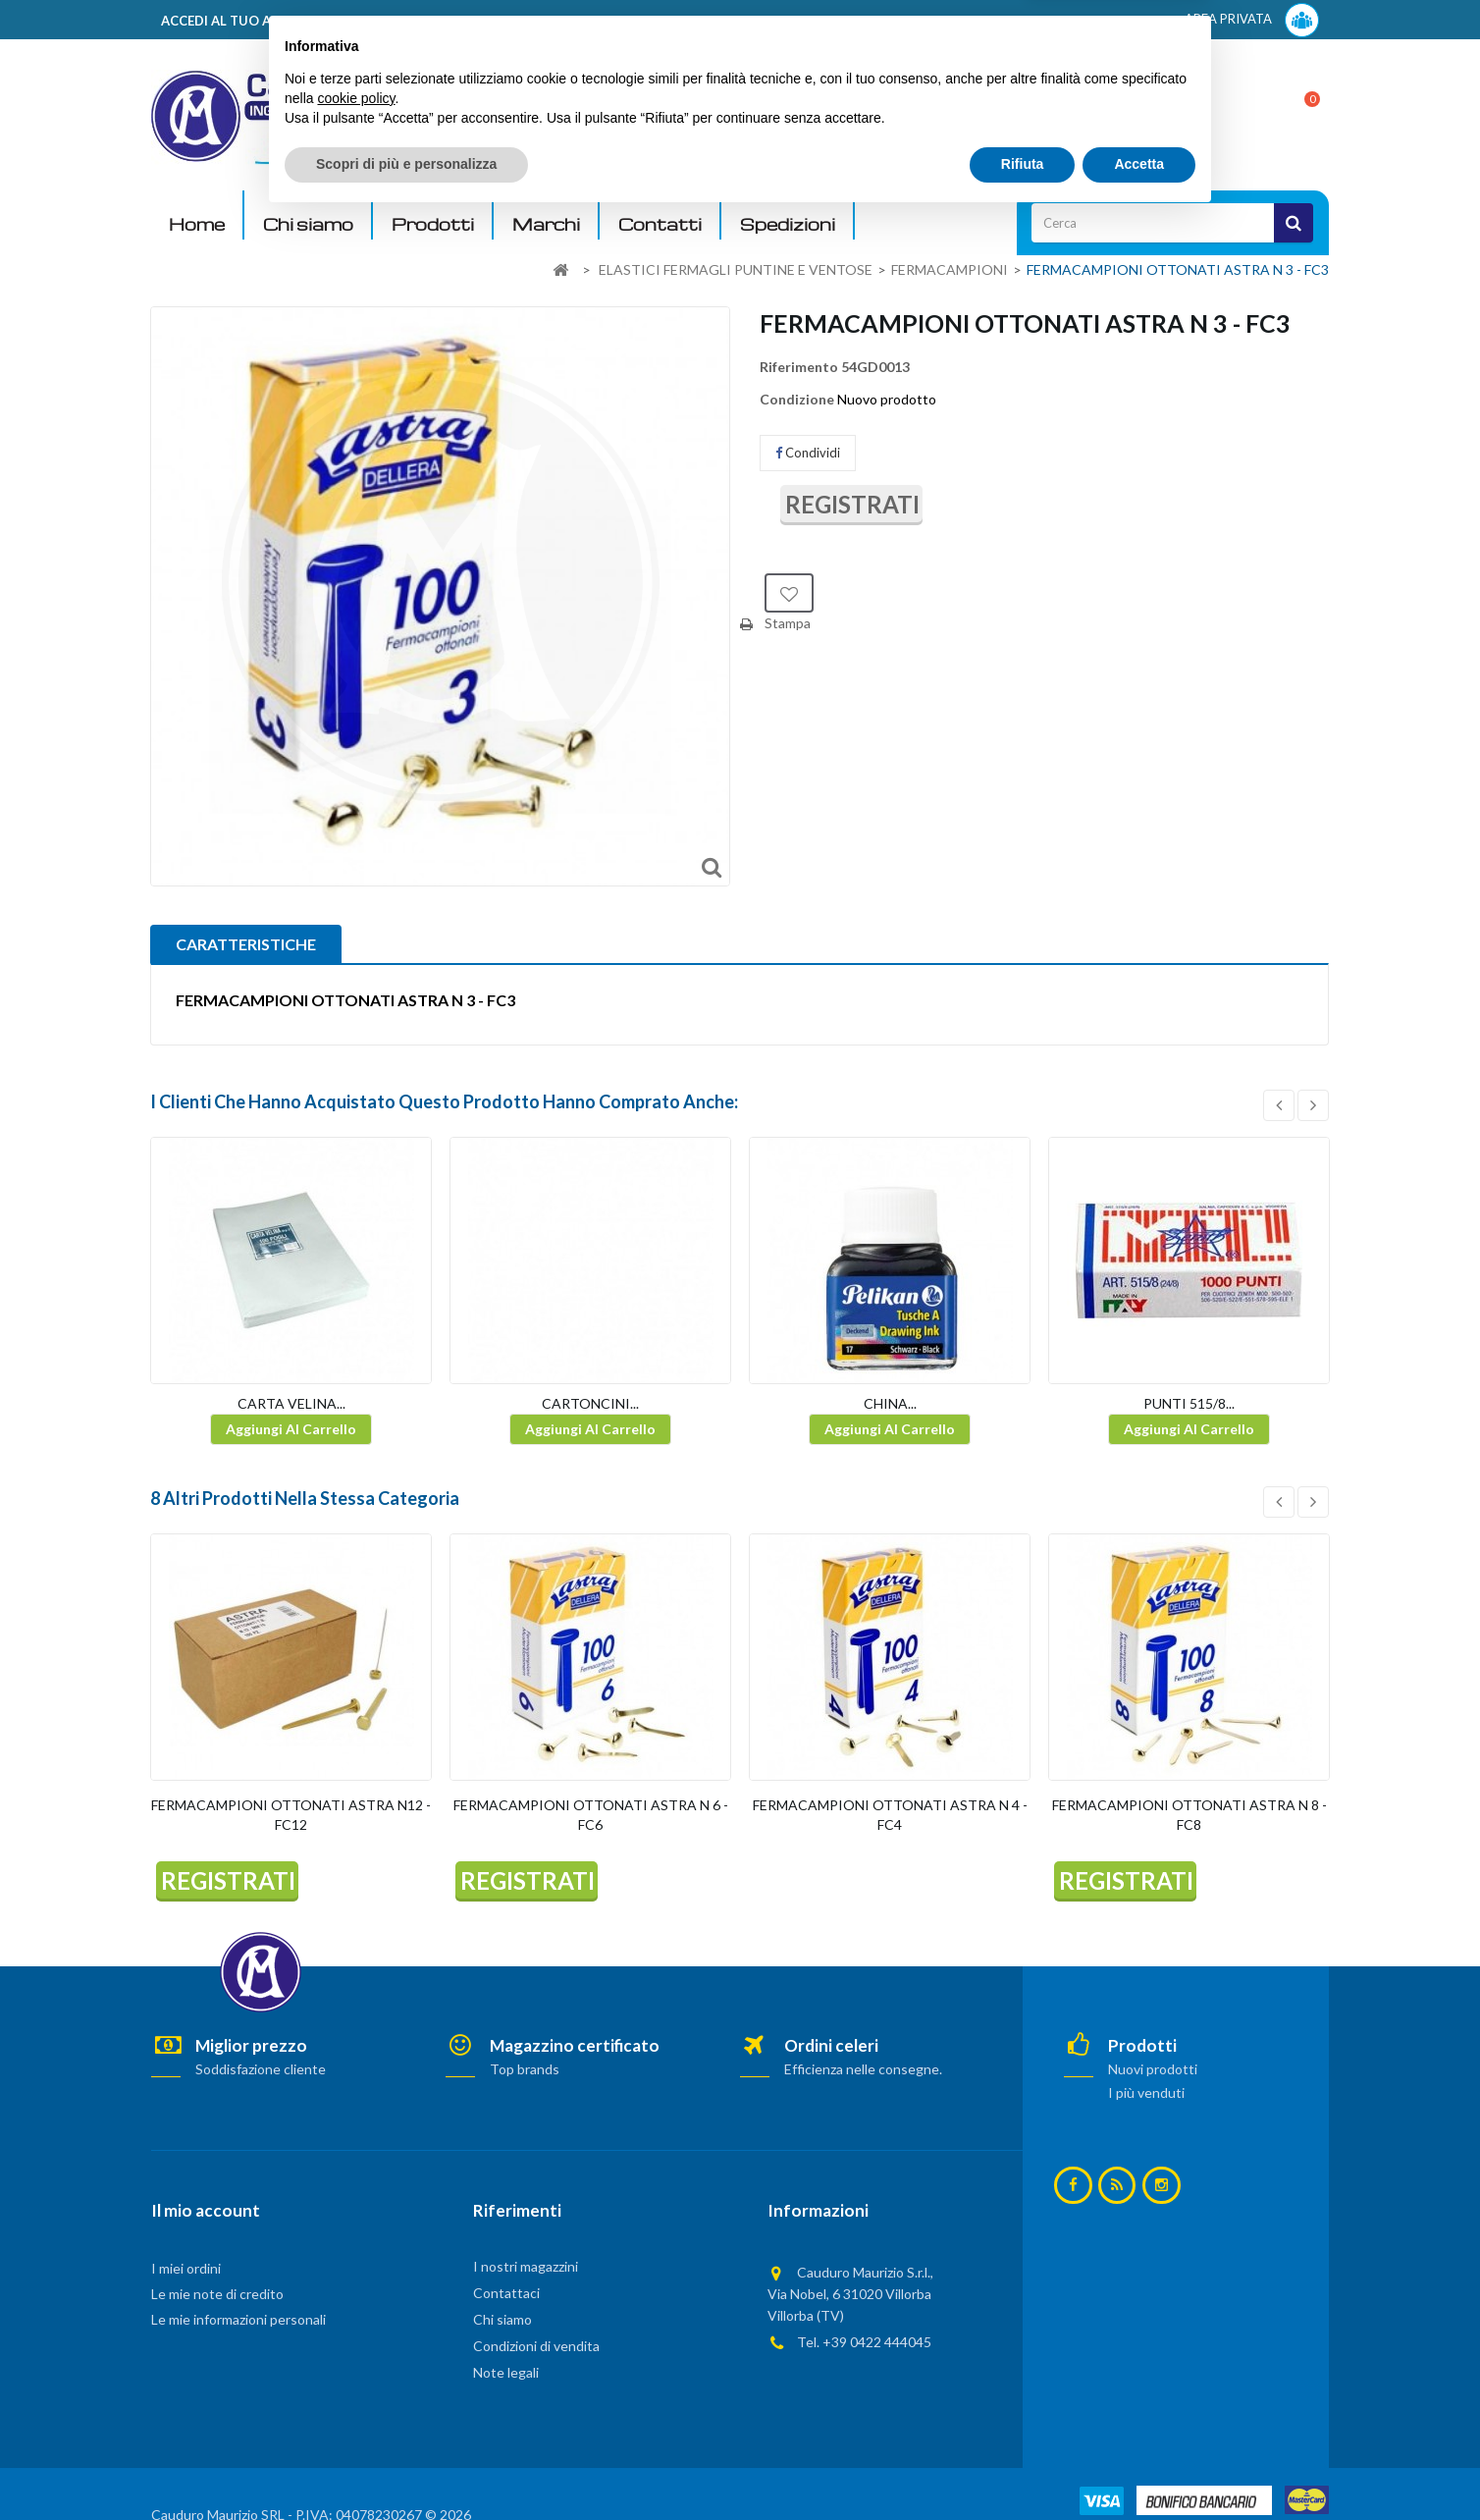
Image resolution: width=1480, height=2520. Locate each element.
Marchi (546, 224)
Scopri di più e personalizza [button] (406, 2466)
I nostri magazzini (525, 2266)
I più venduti (1146, 2092)
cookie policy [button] (356, 2400)
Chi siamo (308, 224)
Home (197, 224)
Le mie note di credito (217, 2293)
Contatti (660, 224)
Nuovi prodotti (1152, 2069)
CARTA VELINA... (291, 1403)
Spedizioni (787, 224)
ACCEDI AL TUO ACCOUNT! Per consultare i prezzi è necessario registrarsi (400, 20)
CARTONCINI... (590, 1403)
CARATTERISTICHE (246, 944)
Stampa (788, 623)
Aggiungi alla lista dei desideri (789, 593)
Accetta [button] (1139, 2466)
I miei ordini (186, 2268)
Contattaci (506, 2292)
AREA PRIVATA (1252, 20)
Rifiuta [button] (1022, 2466)
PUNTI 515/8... (1189, 1403)
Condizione (797, 399)
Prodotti (433, 224)
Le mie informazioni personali (238, 2319)
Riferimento (799, 366)
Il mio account (205, 2210)
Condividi (807, 452)
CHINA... (890, 1403)
